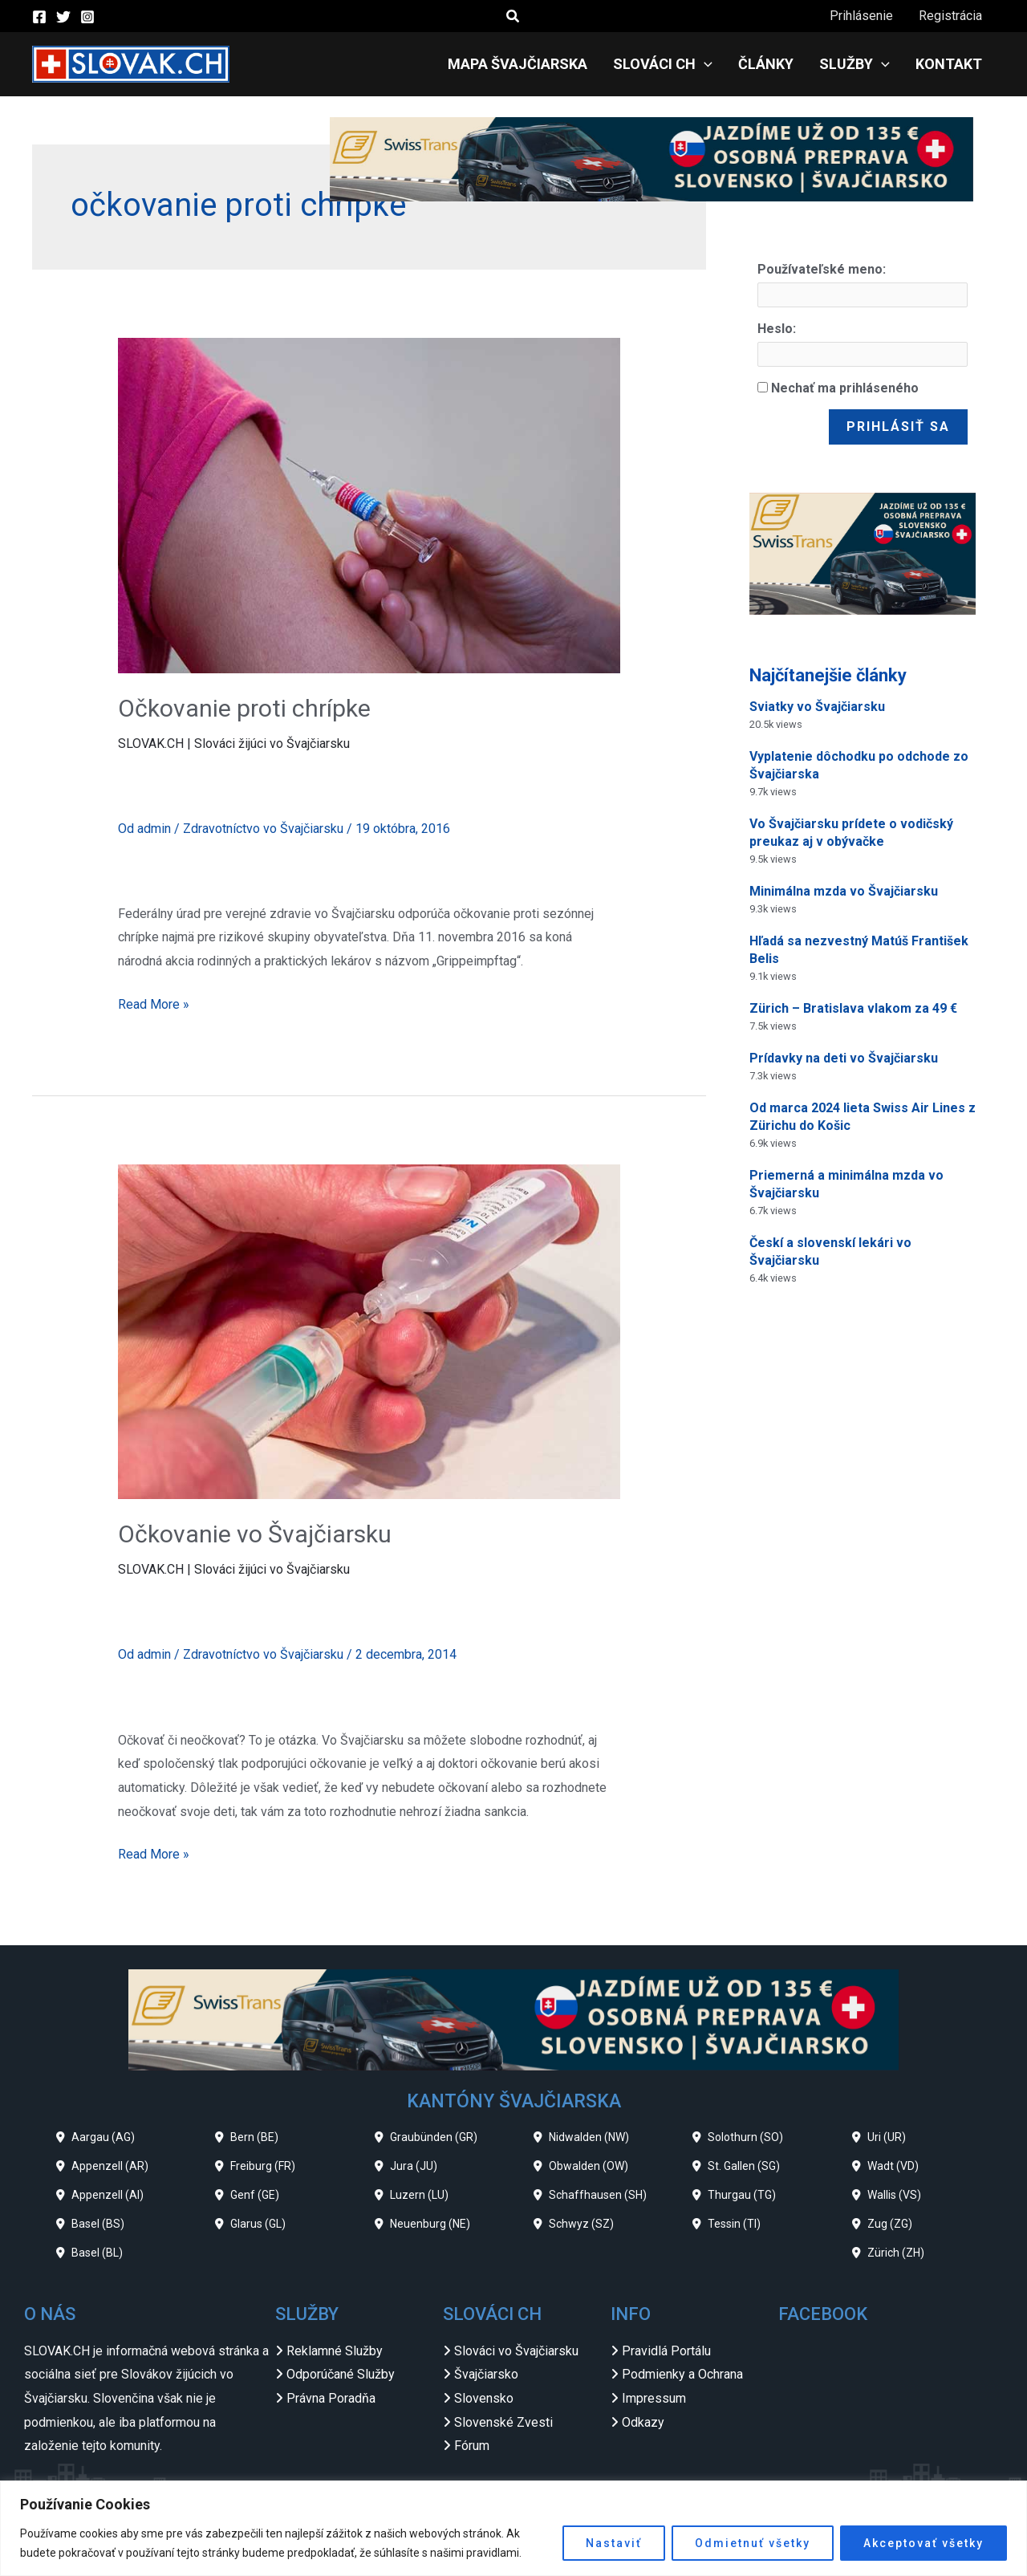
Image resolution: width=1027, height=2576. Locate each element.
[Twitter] (63, 17)
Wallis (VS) (894, 2194)
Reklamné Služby (334, 2351)
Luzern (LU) (419, 2194)
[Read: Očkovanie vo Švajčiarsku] (369, 1331)
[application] (704, 64)
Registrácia (950, 15)
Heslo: (776, 328)
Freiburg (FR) (262, 2166)
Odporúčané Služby (340, 2374)
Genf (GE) (254, 2194)
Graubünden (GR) (433, 2137)
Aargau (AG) (103, 2137)
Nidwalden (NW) (589, 2137)
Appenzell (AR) (109, 2166)
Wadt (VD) (893, 2166)
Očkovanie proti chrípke (244, 708)
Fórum (471, 2445)
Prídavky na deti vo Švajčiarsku (843, 1058)
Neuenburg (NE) (430, 2223)
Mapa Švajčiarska (517, 63)
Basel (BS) (97, 2223)
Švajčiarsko (486, 2374)
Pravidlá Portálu (666, 2351)
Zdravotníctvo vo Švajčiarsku (263, 828)
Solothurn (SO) (745, 2137)
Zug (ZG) (889, 2223)
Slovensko (484, 2398)
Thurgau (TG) (742, 2194)
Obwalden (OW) (588, 2166)
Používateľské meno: (821, 269)
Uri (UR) (886, 2137)
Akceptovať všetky (923, 2543)
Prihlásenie (861, 15)
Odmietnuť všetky (752, 2543)
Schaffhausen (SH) (598, 2194)
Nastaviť (614, 2543)
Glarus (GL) (258, 2223)
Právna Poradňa (330, 2398)
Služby (854, 64)
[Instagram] (87, 17)
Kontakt (948, 63)
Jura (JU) (413, 2166)
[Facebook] (39, 17)
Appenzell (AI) (107, 2194)
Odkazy (643, 2422)
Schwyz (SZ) (581, 2223)
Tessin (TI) (734, 2223)
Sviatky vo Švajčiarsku (817, 706)
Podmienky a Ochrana (682, 2374)
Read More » (153, 1002)
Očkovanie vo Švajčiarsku (255, 1534)
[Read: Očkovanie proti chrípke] (369, 504)
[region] (513, 2528)
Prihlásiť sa (898, 426)
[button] (513, 16)
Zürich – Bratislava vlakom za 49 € (853, 1008)
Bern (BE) (254, 2137)
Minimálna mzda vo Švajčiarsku (843, 891)
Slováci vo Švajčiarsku (516, 2351)
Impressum (654, 2398)
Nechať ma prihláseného (845, 388)
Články (766, 63)
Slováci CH (662, 64)
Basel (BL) (97, 2252)
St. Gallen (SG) (744, 2166)
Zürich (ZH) (895, 2252)
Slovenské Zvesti (503, 2422)
